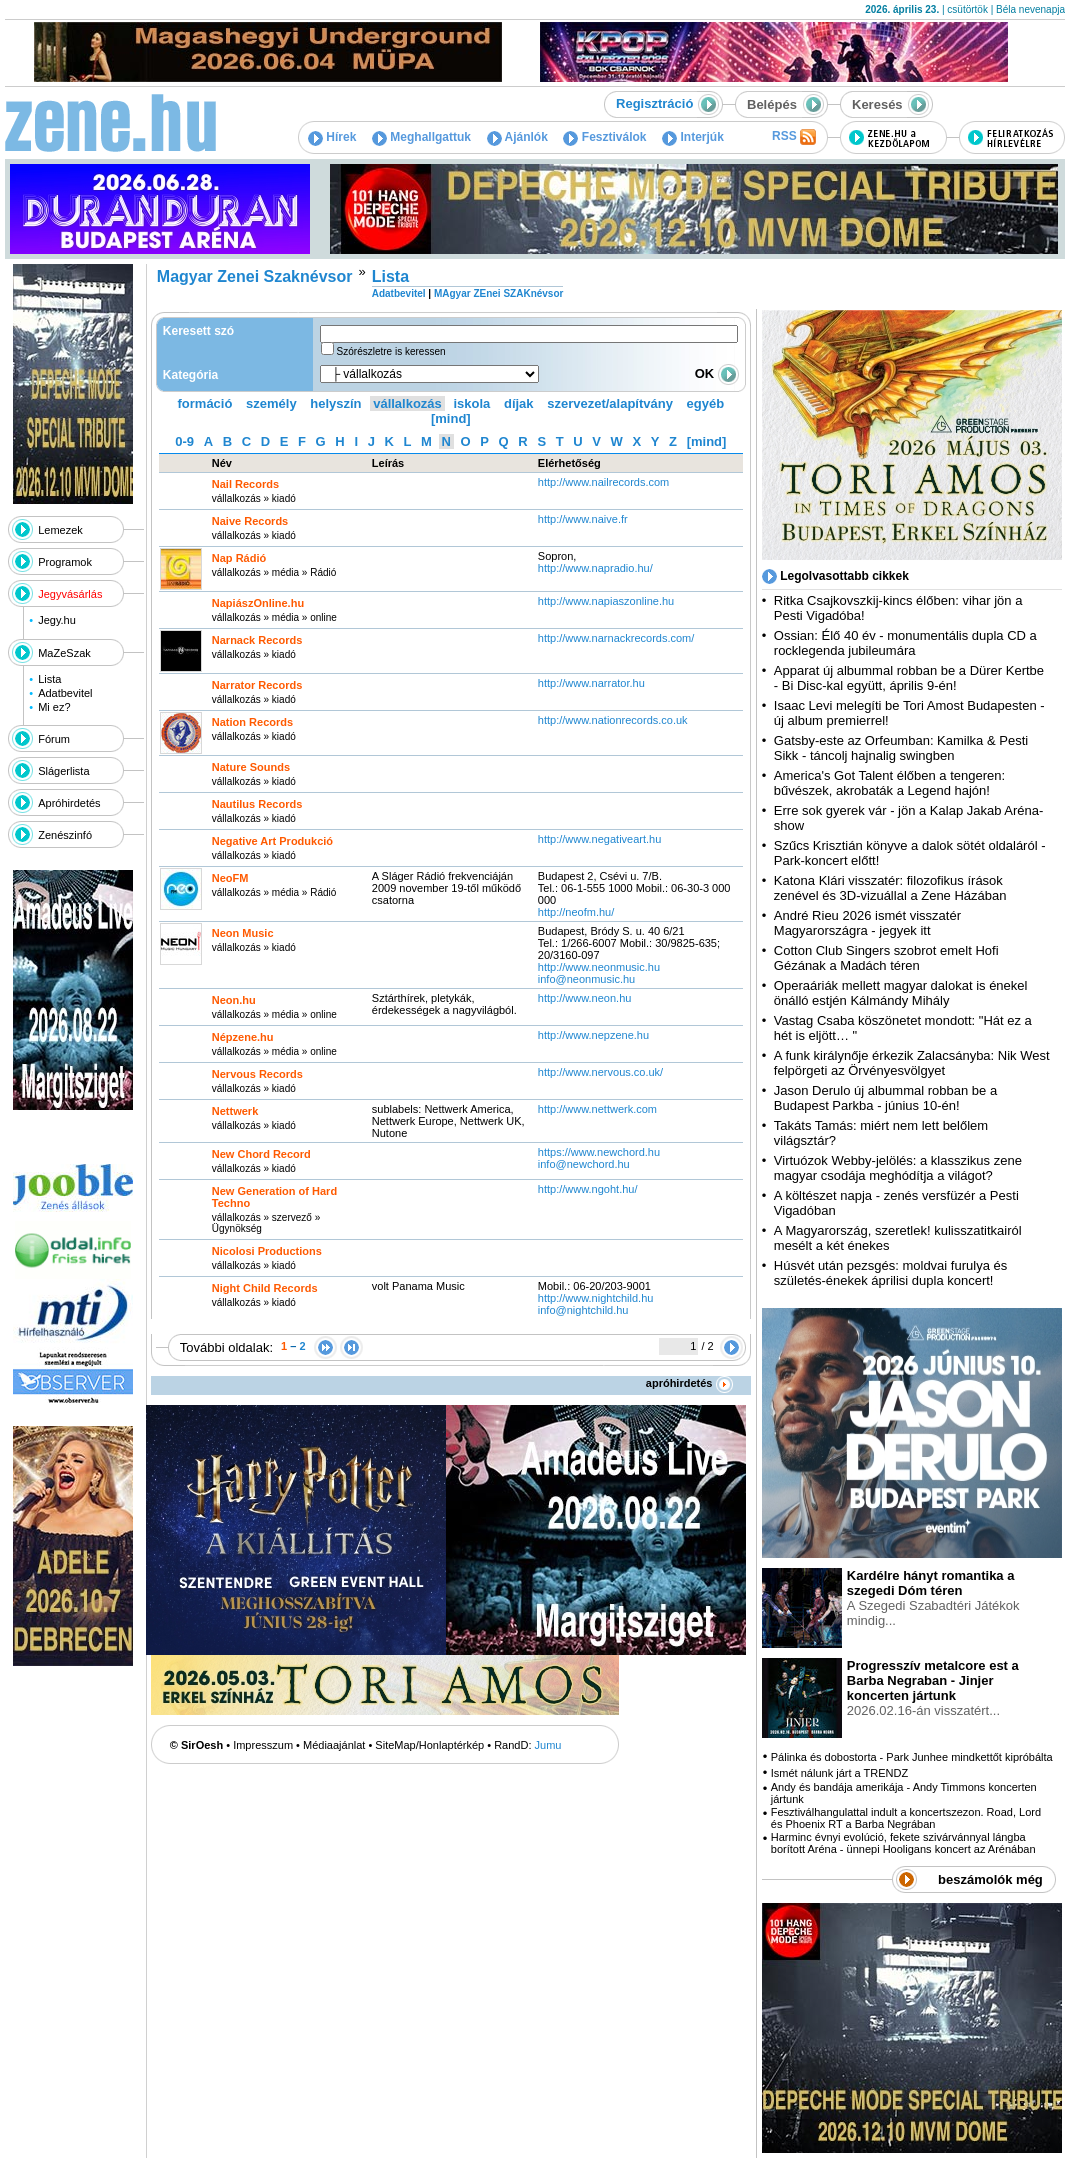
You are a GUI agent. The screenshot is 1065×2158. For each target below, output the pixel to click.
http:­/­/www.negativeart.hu (600, 839)
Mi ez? (54, 707)
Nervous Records (257, 1074)
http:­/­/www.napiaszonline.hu (606, 601)
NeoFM (230, 878)
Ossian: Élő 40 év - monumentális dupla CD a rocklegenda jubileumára (905, 643)
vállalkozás (407, 403)
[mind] (451, 418)
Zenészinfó (65, 835)
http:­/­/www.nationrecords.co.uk (613, 720)
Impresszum (263, 1745)
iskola (471, 403)
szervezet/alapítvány (610, 403)
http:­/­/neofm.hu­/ (576, 912)
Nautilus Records (257, 804)
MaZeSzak (64, 653)
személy (271, 403)
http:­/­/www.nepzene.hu (593, 1035)
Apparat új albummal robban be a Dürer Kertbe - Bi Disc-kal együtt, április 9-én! (909, 678)
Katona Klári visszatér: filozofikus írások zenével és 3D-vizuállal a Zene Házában (890, 888)
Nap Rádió (239, 558)
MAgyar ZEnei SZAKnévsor (498, 293)
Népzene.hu (243, 1037)
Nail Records (245, 484)
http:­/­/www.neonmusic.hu (599, 967)
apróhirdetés (689, 1383)
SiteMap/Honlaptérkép (429, 1745)
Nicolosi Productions (267, 1251)
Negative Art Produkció (272, 841)
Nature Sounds (251, 767)
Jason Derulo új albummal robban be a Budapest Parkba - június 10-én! (885, 1098)
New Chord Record (261, 1154)
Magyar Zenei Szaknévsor (255, 276)
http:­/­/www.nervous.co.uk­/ (600, 1072)
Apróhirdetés (69, 803)
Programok (65, 562)
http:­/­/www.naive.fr (583, 519)
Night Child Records (265, 1288)
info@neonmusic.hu (586, 979)
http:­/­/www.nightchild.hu (596, 1298)
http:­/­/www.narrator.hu (591, 683)
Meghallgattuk (421, 137)
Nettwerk (235, 1111)
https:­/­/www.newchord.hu (599, 1152)
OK (717, 373)
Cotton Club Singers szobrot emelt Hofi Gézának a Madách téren (886, 958)
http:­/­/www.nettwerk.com (597, 1109)
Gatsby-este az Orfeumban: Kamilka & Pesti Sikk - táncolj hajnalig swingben (901, 748)
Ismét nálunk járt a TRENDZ (839, 1773)
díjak (519, 403)
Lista (49, 679)
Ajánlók (517, 137)
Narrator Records (257, 685)
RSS (794, 137)
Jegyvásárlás (70, 594)
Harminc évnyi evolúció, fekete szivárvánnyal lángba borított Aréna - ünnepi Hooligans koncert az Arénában (903, 1843)
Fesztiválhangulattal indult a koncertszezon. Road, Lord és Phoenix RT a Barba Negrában (906, 1818)
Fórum (54, 739)
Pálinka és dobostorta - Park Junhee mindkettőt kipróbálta (912, 1757)
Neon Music (243, 933)
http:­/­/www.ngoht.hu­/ (588, 1189)
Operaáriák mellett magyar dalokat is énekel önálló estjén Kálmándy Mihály (901, 993)
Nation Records (252, 722)
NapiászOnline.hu (258, 603)
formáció (205, 403)
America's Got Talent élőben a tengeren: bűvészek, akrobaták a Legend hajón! (889, 783)
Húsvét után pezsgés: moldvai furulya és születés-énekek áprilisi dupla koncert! (890, 1273)
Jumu (548, 1745)
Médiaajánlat (334, 1745)
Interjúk (693, 137)
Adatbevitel (65, 693)
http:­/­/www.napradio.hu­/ (595, 568)
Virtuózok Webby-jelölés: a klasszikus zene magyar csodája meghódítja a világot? (898, 1168)
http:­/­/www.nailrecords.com (603, 482)
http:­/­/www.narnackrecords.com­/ (616, 638)
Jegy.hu (57, 620)
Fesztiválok (604, 137)
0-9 (184, 441)
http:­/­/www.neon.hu (585, 998)
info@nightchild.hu (583, 1310)
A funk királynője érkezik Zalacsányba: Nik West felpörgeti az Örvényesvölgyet (912, 1063)
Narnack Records (257, 640)
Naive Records (250, 521)
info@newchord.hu (584, 1164)
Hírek (332, 137)
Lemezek (60, 530)
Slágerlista (63, 771)
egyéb (706, 403)
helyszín (335, 403)
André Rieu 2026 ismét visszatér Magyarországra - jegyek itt (867, 923)
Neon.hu (234, 1000)
